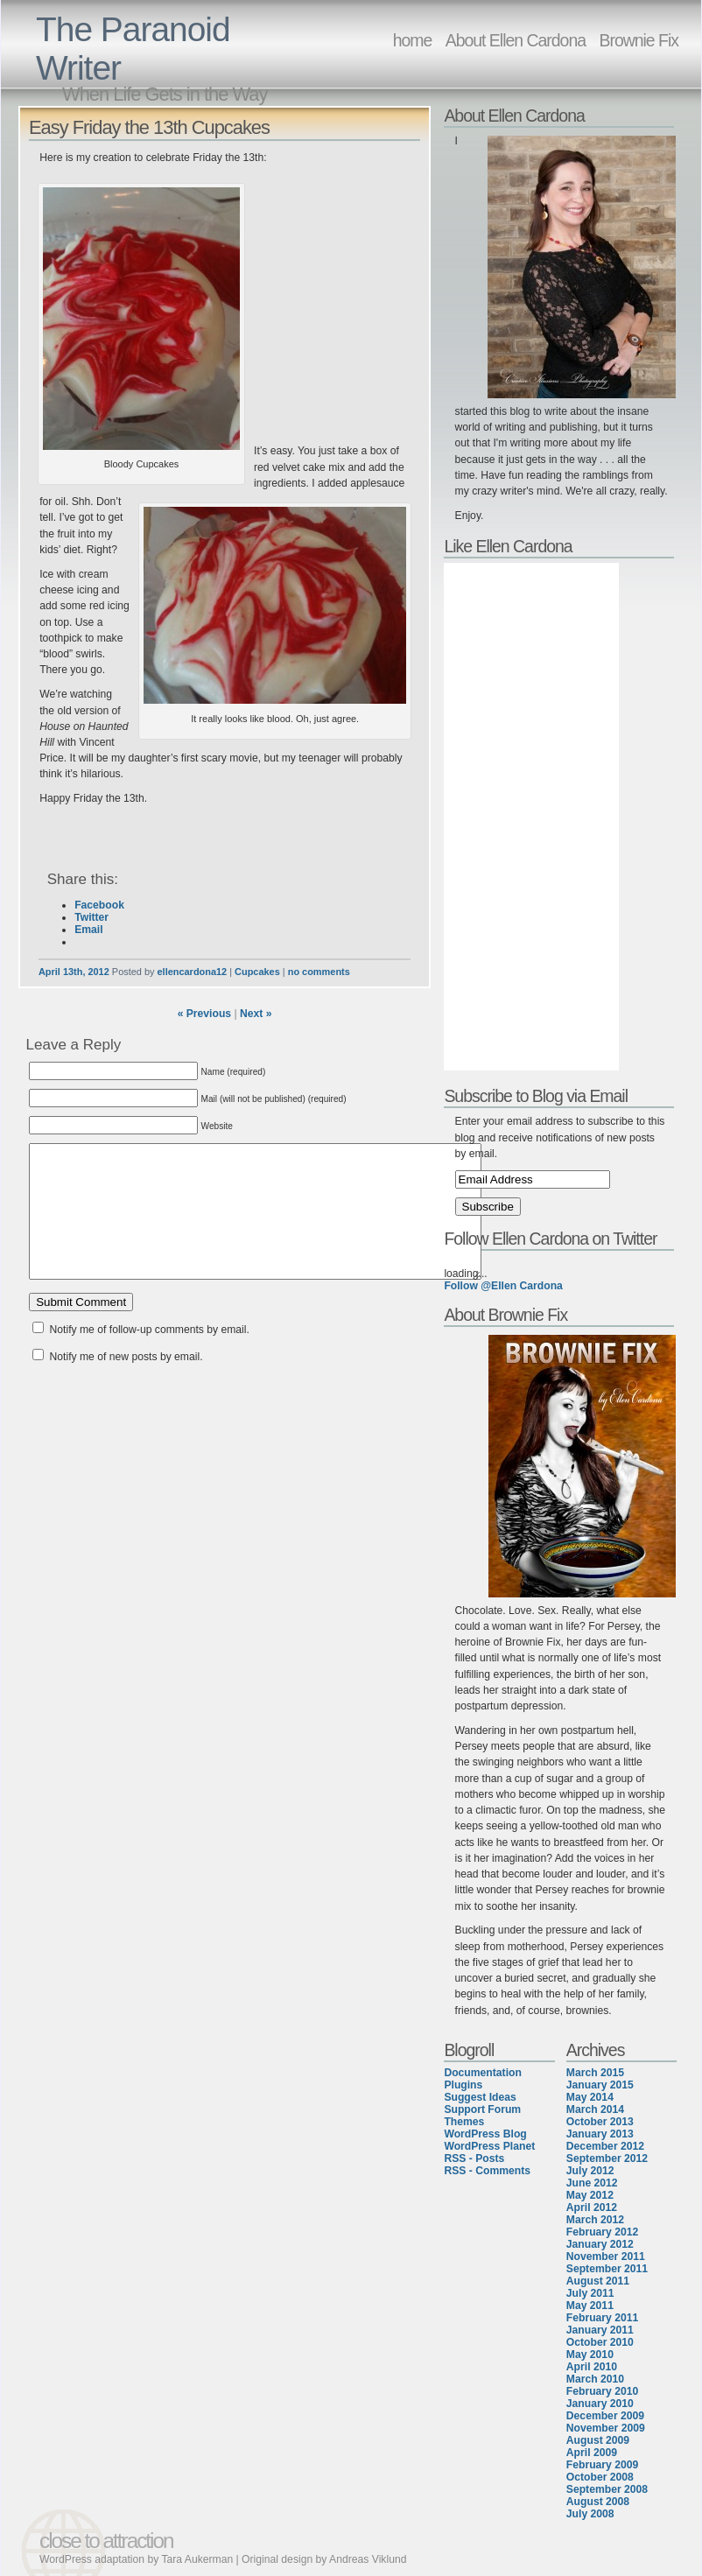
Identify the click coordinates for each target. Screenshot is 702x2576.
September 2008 (607, 2489)
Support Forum (482, 2109)
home (412, 40)
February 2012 (602, 2232)
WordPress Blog (485, 2134)
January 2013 (600, 2134)
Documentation (482, 2073)
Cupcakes (257, 971)
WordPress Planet (489, 2146)
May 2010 (590, 2354)
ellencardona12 (193, 971)
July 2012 (590, 2171)
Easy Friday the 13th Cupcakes (149, 127)
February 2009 (602, 2465)
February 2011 (602, 2318)
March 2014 (595, 2109)
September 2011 (607, 2269)
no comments (319, 971)
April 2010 (591, 2367)
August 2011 (597, 2281)
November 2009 (605, 2428)
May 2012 (590, 2195)
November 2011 (605, 2256)
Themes (464, 2122)
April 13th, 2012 (74, 971)
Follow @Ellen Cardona (503, 1286)
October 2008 (600, 2477)
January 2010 (600, 2403)
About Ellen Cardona (516, 40)
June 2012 (592, 2183)
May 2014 (590, 2097)
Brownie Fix (638, 40)
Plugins (463, 2085)
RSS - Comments (487, 2171)
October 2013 (600, 2122)
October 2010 (600, 2342)
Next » (256, 1013)
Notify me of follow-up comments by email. (149, 1356)
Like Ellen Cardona (508, 546)
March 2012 (595, 2220)
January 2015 (600, 2085)
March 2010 (595, 2379)
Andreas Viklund (367, 2559)
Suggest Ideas (480, 2097)
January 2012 (600, 2244)
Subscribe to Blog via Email (536, 1096)
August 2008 (597, 2501)
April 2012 (591, 2207)
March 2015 (595, 2073)
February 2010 (602, 2391)
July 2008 (590, 2514)
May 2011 (590, 2305)
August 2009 (597, 2440)
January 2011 (600, 2330)
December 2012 (605, 2146)
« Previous (205, 1013)
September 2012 (607, 2158)
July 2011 (590, 2293)
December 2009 (605, 2416)
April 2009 (591, 2452)
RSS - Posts (474, 2158)
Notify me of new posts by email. (126, 1383)
